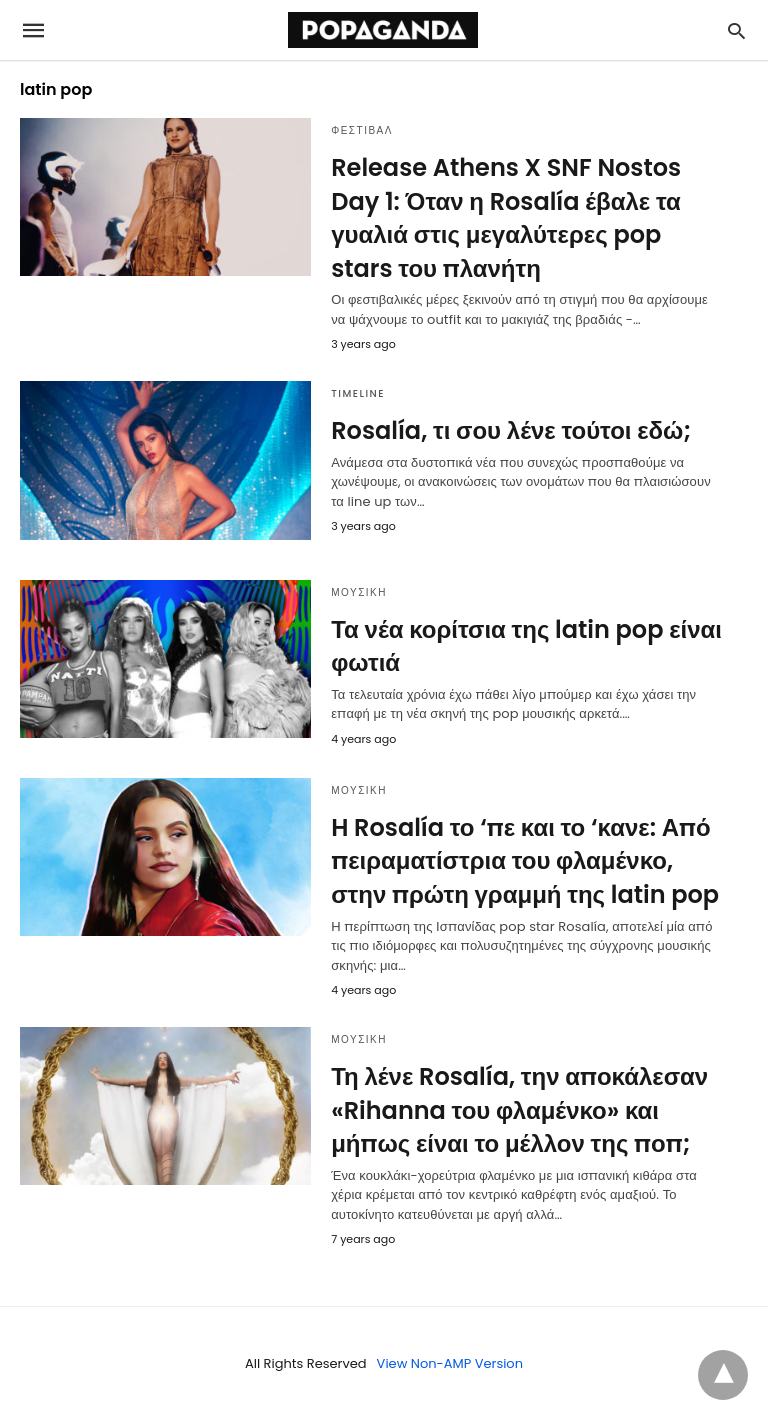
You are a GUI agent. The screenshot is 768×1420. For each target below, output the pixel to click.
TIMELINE (358, 393)
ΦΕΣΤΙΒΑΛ (362, 130)
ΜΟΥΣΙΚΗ (359, 592)
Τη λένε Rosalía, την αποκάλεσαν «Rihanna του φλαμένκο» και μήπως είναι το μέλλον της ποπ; (519, 1110)
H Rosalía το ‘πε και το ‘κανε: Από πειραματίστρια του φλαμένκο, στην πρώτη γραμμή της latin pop (525, 861)
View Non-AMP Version (450, 1363)
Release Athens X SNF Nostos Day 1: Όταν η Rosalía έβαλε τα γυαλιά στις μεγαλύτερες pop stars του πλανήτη (506, 218)
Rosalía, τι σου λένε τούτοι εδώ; (511, 430)
